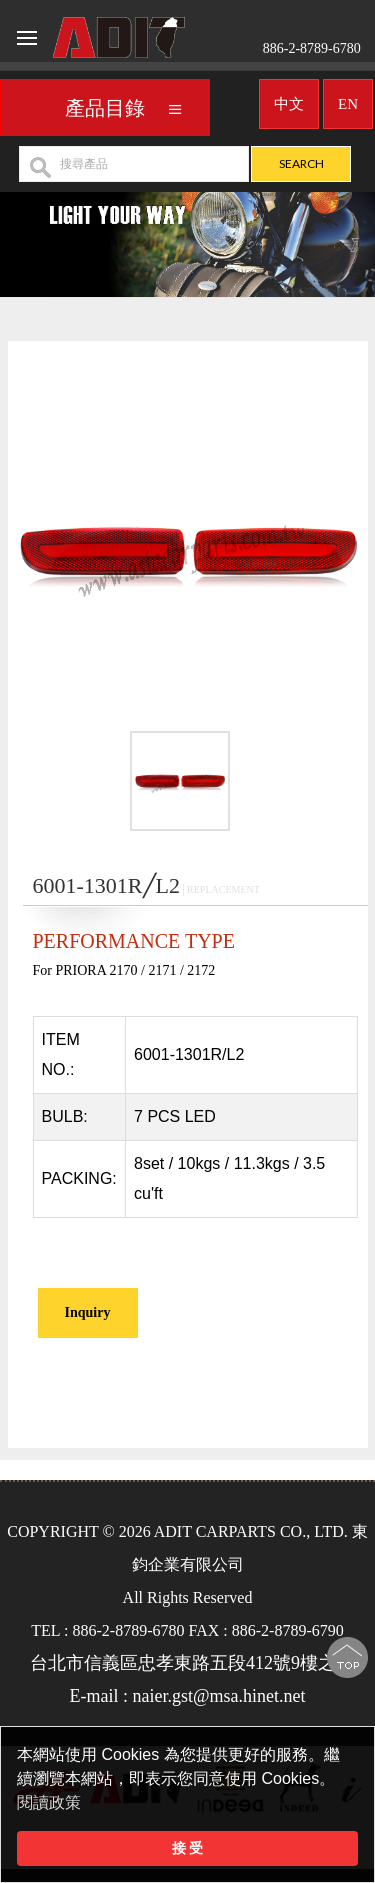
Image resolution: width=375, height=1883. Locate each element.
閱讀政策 (49, 1802)
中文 (289, 98)
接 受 (188, 1848)
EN (348, 98)
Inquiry (88, 1312)
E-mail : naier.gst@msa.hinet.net (187, 1696)
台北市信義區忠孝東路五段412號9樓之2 (187, 1663)
